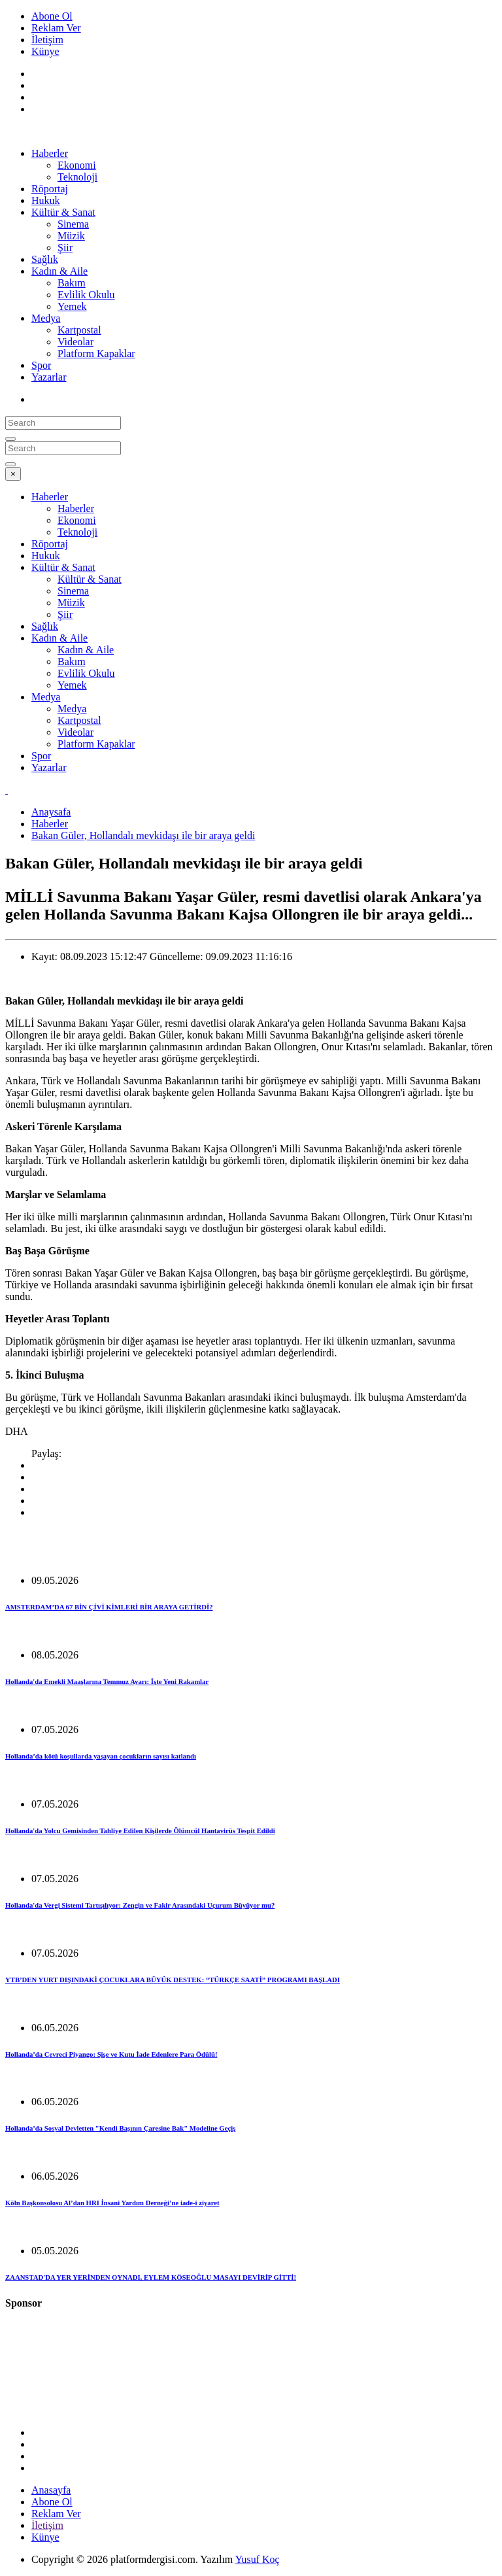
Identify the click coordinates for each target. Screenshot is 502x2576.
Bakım (72, 282)
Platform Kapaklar (96, 353)
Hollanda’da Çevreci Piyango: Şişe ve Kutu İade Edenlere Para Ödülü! (111, 2054)
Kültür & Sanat (63, 212)
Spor (41, 365)
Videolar (75, 341)
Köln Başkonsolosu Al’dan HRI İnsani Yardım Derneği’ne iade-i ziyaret (112, 2203)
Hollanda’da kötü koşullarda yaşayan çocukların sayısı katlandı (100, 1756)
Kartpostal (79, 329)
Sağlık (44, 259)
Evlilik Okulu (86, 294)
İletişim (47, 39)
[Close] (13, 474)
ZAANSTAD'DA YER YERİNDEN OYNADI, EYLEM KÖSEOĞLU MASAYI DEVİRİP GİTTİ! (150, 2277)
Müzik (71, 235)
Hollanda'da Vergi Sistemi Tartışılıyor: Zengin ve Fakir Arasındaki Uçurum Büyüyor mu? (140, 1905)
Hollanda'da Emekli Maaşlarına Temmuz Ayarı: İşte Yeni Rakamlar (107, 1681)
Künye (45, 51)
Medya (45, 318)
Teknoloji (77, 176)
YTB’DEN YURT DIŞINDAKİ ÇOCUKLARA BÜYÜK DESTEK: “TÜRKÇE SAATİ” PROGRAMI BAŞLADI (172, 1980)
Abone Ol (52, 16)
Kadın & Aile (59, 271)
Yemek (72, 306)
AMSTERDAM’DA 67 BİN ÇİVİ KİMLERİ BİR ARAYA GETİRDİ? (109, 1607)
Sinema (73, 224)
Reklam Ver (56, 27)
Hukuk (45, 200)
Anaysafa (51, 811)
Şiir (65, 247)
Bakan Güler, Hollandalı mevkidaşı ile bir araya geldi (143, 835)
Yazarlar (48, 377)
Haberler (49, 153)
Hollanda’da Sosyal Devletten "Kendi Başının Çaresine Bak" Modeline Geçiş (120, 2128)
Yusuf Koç (257, 2559)
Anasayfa (51, 2490)
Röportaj (49, 188)
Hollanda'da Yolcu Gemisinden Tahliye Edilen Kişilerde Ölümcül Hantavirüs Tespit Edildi (140, 1830)
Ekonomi (77, 165)
